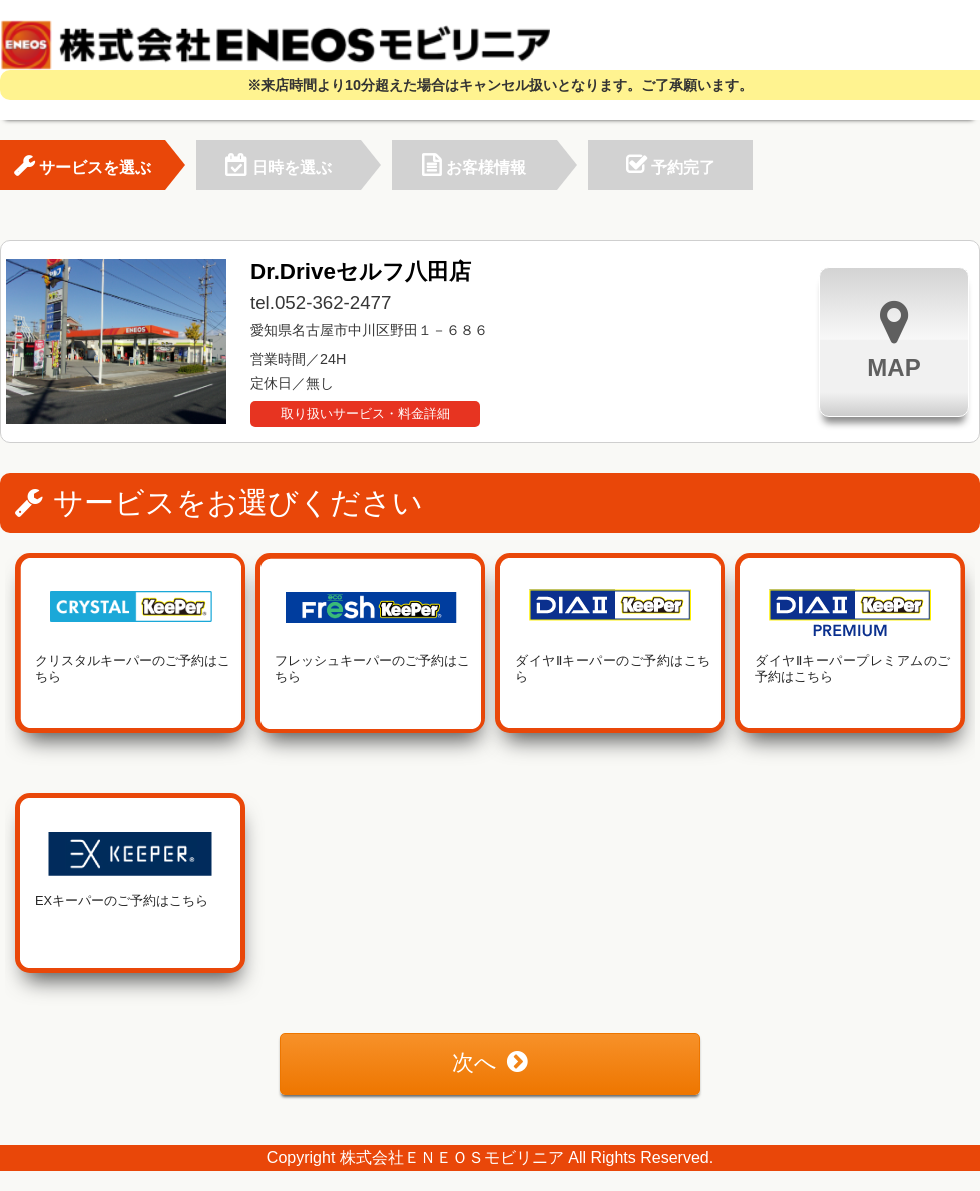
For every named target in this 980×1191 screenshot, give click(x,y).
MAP (893, 339)
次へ (490, 1062)
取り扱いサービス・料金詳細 (365, 413)
